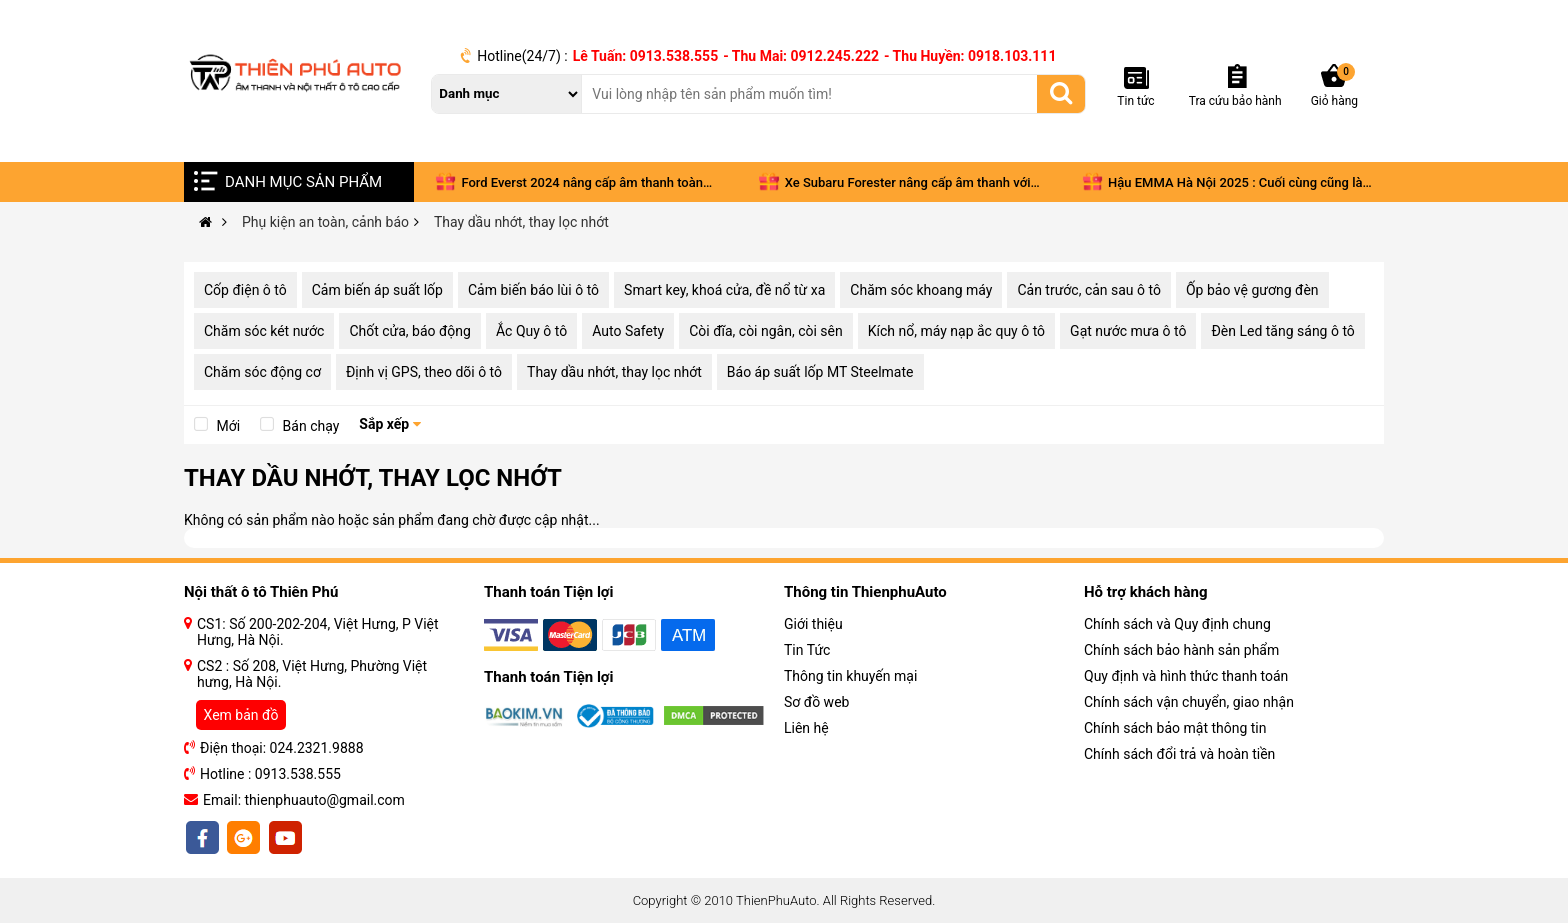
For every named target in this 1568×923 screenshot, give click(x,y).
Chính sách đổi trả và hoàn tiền (1179, 754)
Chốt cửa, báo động (410, 331)
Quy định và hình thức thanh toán (1186, 676)
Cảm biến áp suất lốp (377, 290)
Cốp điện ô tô (245, 290)
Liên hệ (806, 728)
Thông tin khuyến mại (850, 676)
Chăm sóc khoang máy (921, 290)
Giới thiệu (813, 624)
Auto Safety (628, 331)
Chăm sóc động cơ (262, 372)
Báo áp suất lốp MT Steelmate (820, 372)
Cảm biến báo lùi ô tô (533, 290)
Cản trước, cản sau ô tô (1089, 290)
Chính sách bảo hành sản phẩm (1181, 650)
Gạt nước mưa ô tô (1128, 331)
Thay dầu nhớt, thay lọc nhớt (614, 372)
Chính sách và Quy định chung (1177, 624)
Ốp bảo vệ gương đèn (1252, 290)
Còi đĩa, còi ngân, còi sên (766, 331)
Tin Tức (807, 650)
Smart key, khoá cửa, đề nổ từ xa (724, 290)
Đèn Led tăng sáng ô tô (1282, 331)
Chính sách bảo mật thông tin (1175, 728)
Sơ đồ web (816, 702)
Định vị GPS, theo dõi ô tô (424, 372)
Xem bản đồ (241, 715)
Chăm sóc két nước (264, 331)
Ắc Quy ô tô (531, 331)
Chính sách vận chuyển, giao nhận (1189, 702)
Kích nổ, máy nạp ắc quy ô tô (956, 331)
